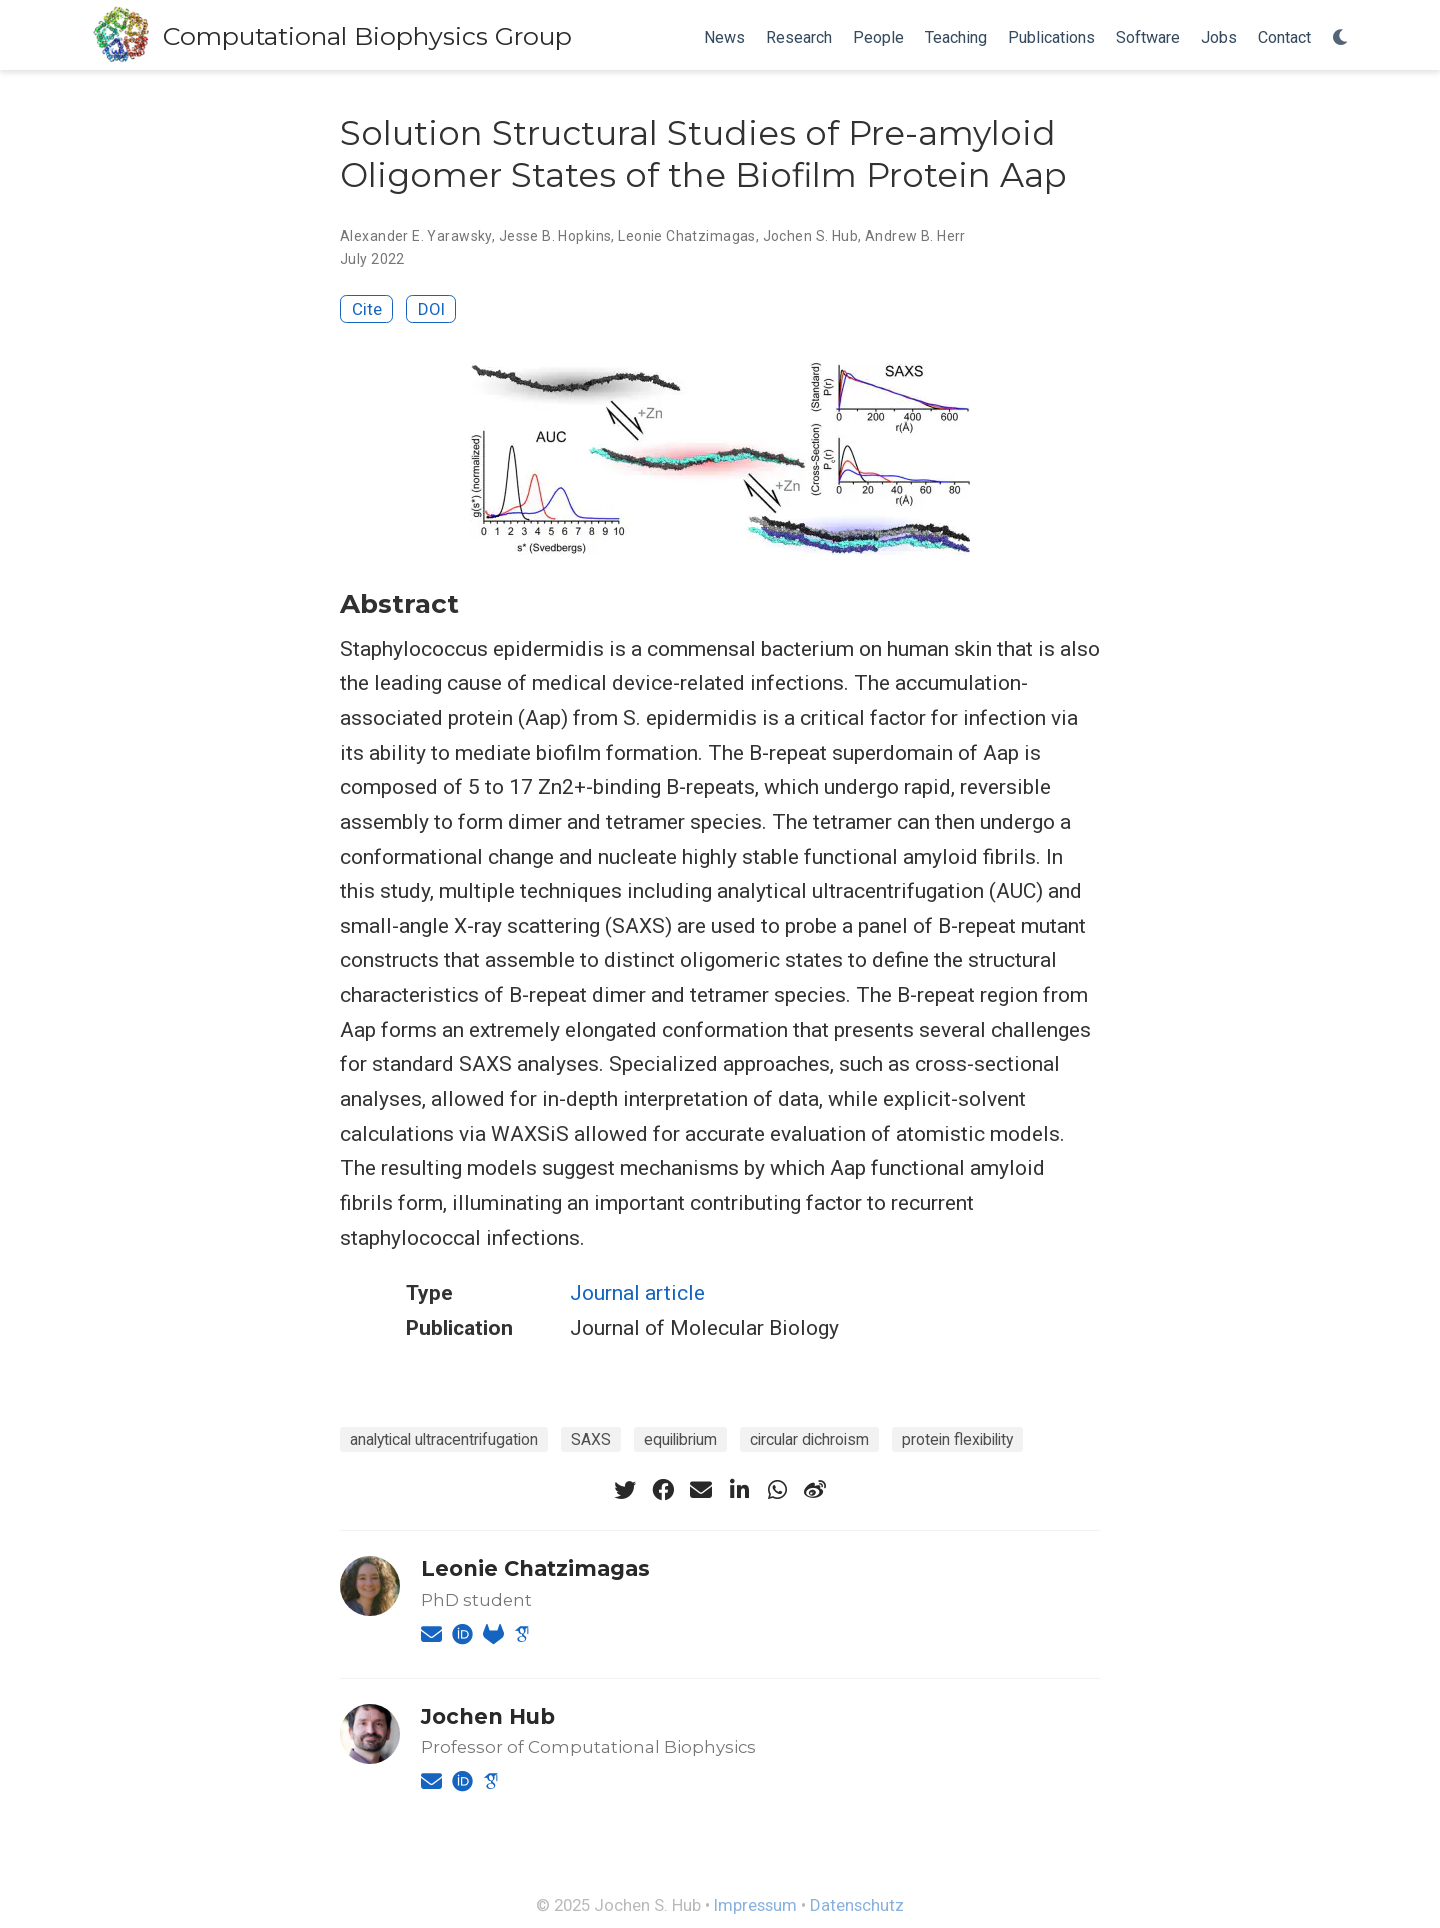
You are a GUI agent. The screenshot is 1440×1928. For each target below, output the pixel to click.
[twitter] (625, 1490)
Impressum (755, 1905)
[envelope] (701, 1490)
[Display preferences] (1341, 38)
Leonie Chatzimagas (687, 236)
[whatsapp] (777, 1490)
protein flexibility (957, 1439)
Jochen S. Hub (810, 236)
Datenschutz (857, 1905)
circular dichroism (809, 1439)
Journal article (637, 1293)
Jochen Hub (488, 1716)
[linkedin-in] (739, 1490)
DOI (431, 309)
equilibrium (680, 1439)
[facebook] (663, 1490)
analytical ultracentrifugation (444, 1439)
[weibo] (815, 1490)
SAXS (591, 1439)
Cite (367, 309)
